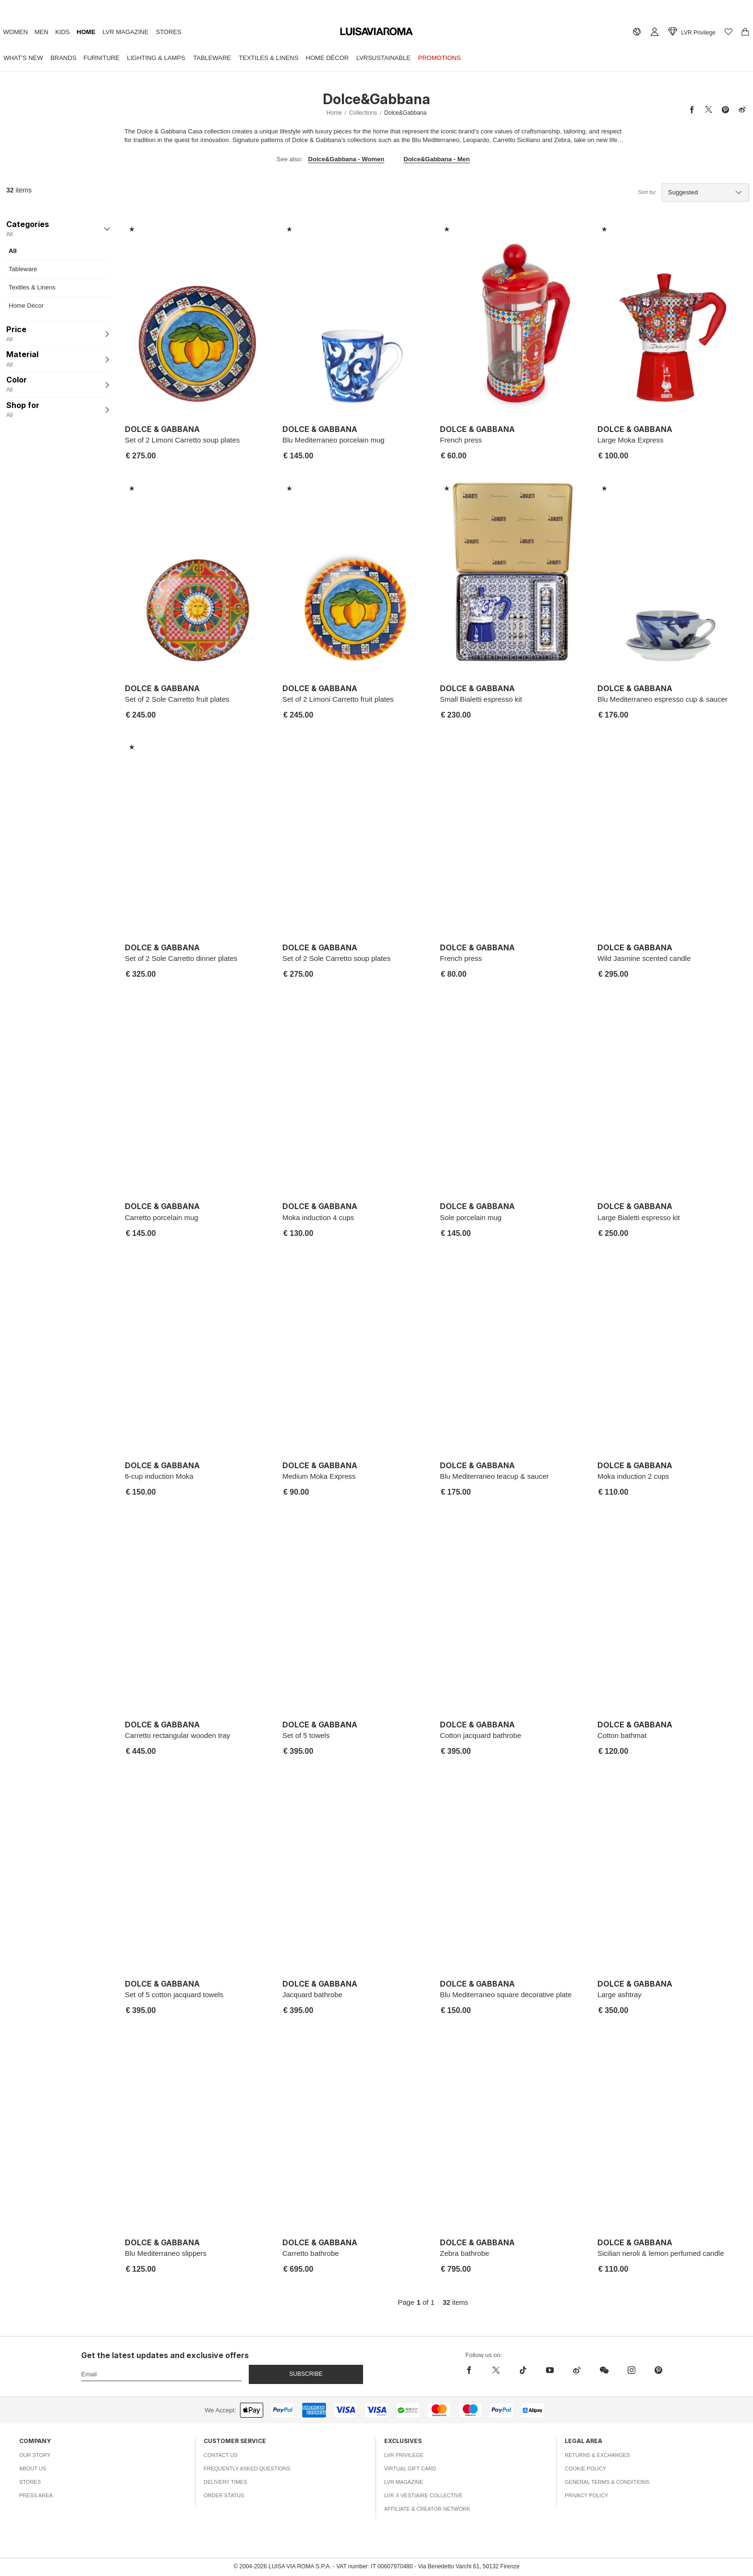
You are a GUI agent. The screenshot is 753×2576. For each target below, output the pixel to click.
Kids (82, 32)
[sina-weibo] (576, 2370)
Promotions (505, 57)
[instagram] (631, 2370)
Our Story (34, 2455)
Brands (75, 57)
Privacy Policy (586, 2495)
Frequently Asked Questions (247, 2468)
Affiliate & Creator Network (427, 2509)
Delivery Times (225, 2482)
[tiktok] (523, 2370)
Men (53, 32)
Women (19, 32)
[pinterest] (658, 2370)
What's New (27, 57)
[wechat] (604, 2370)
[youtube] (550, 2370)
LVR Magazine (160, 32)
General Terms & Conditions (607, 2482)
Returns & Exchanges (597, 2455)
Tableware (247, 57)
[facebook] (471, 2370)
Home (113, 32)
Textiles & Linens (311, 57)
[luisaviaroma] (376, 32)
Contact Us (221, 2455)
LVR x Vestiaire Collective (423, 2495)
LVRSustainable (441, 57)
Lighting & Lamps (183, 57)
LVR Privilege (404, 2455)
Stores (211, 32)
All (13, 250)
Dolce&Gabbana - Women (346, 159)
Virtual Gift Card (410, 2468)
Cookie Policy (585, 2468)
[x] (496, 2370)
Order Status (224, 2495)
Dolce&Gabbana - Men (436, 159)
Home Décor (377, 57)
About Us (32, 2468)
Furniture (121, 57)
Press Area (36, 2495)
